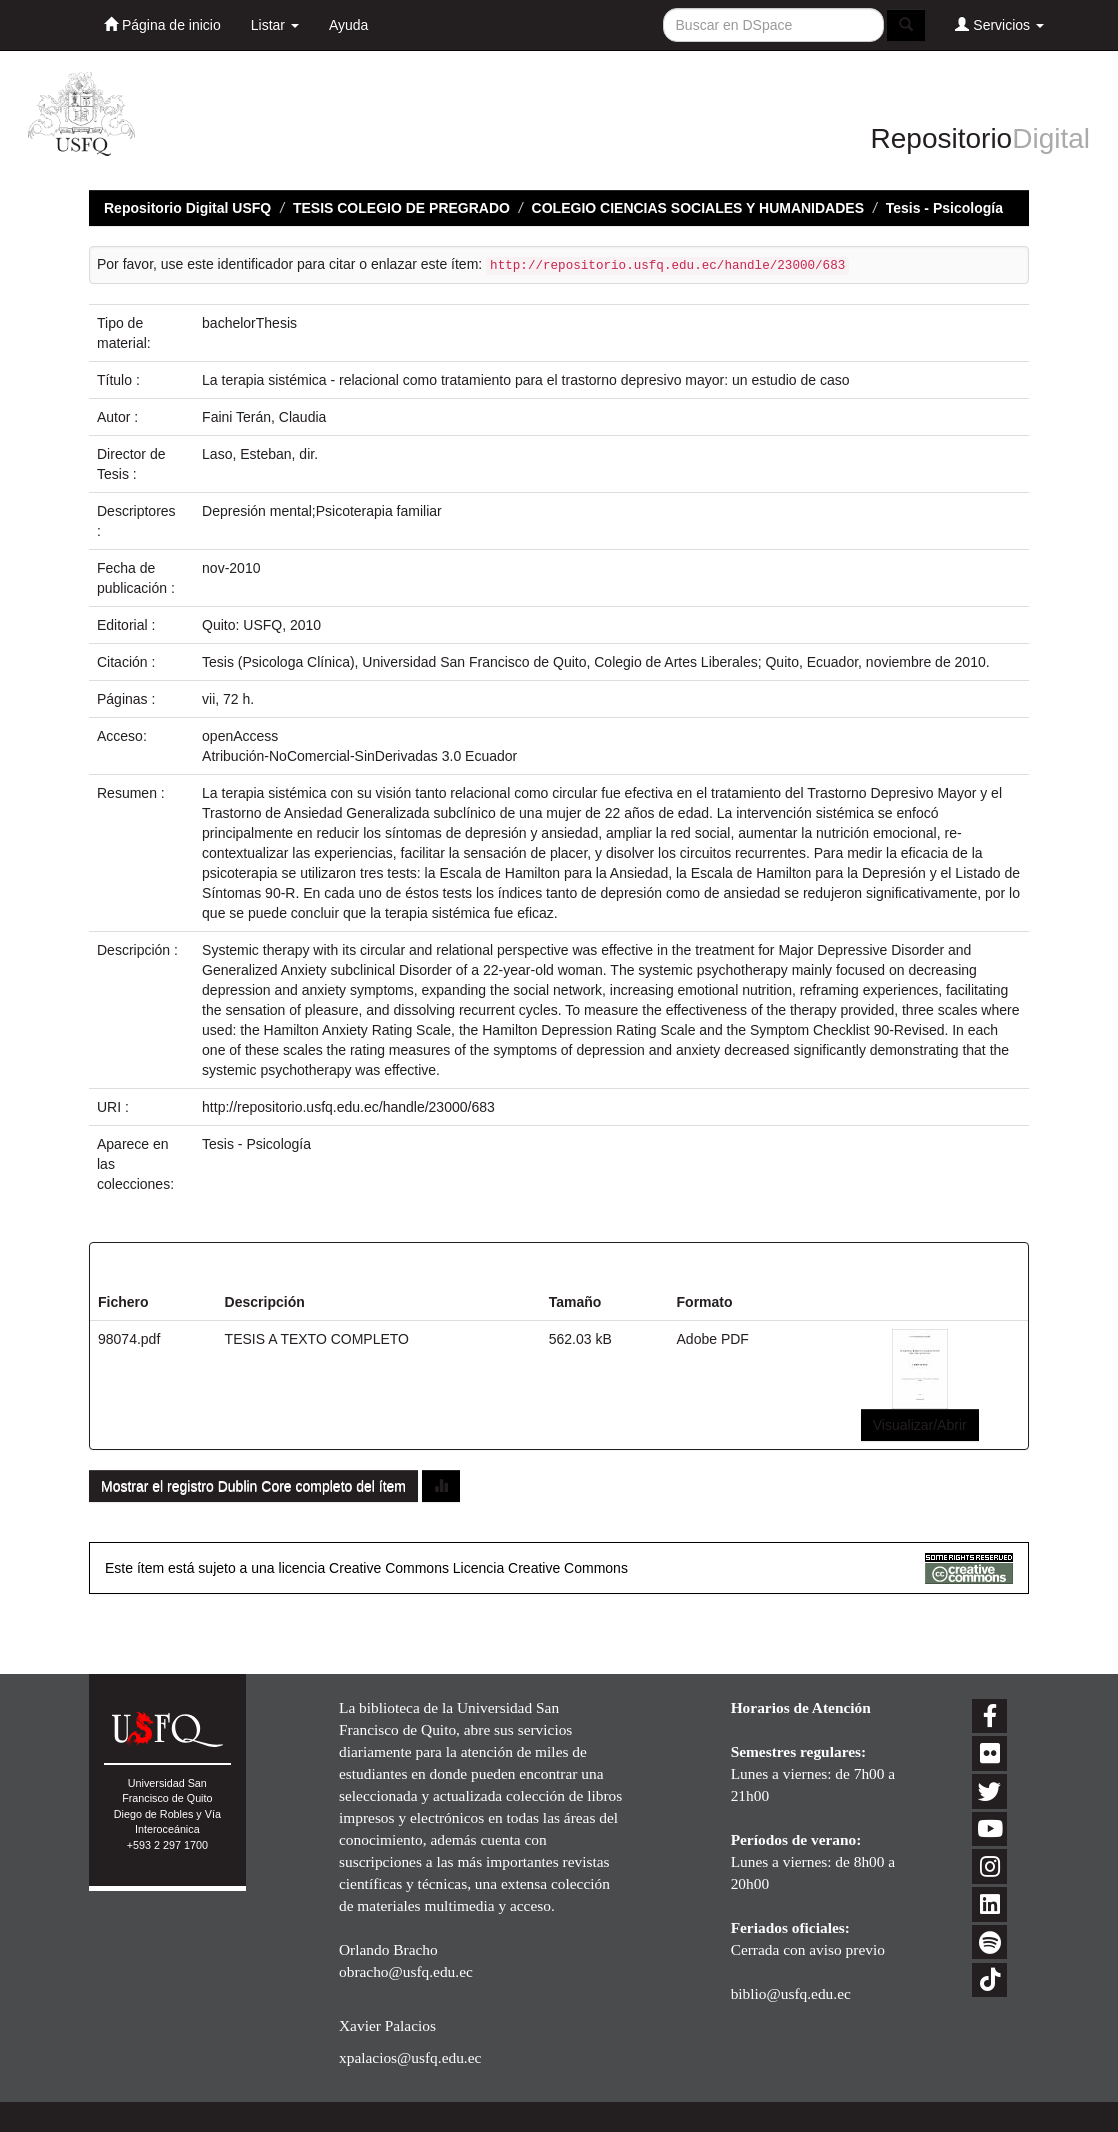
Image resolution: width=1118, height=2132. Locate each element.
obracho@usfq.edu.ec (406, 1971)
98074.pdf (129, 1339)
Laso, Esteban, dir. (260, 454)
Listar (275, 25)
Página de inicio (162, 24)
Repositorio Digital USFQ (187, 208)
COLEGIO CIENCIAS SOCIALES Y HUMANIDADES (698, 208)
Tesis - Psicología (944, 208)
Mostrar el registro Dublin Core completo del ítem (253, 1486)
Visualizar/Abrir (920, 1425)
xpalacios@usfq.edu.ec (410, 2057)
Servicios (999, 24)
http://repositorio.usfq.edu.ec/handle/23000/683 (348, 1107)
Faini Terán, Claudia (264, 417)
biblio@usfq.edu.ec (791, 1993)
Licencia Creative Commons (540, 1568)
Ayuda (348, 25)
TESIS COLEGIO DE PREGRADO (401, 208)
